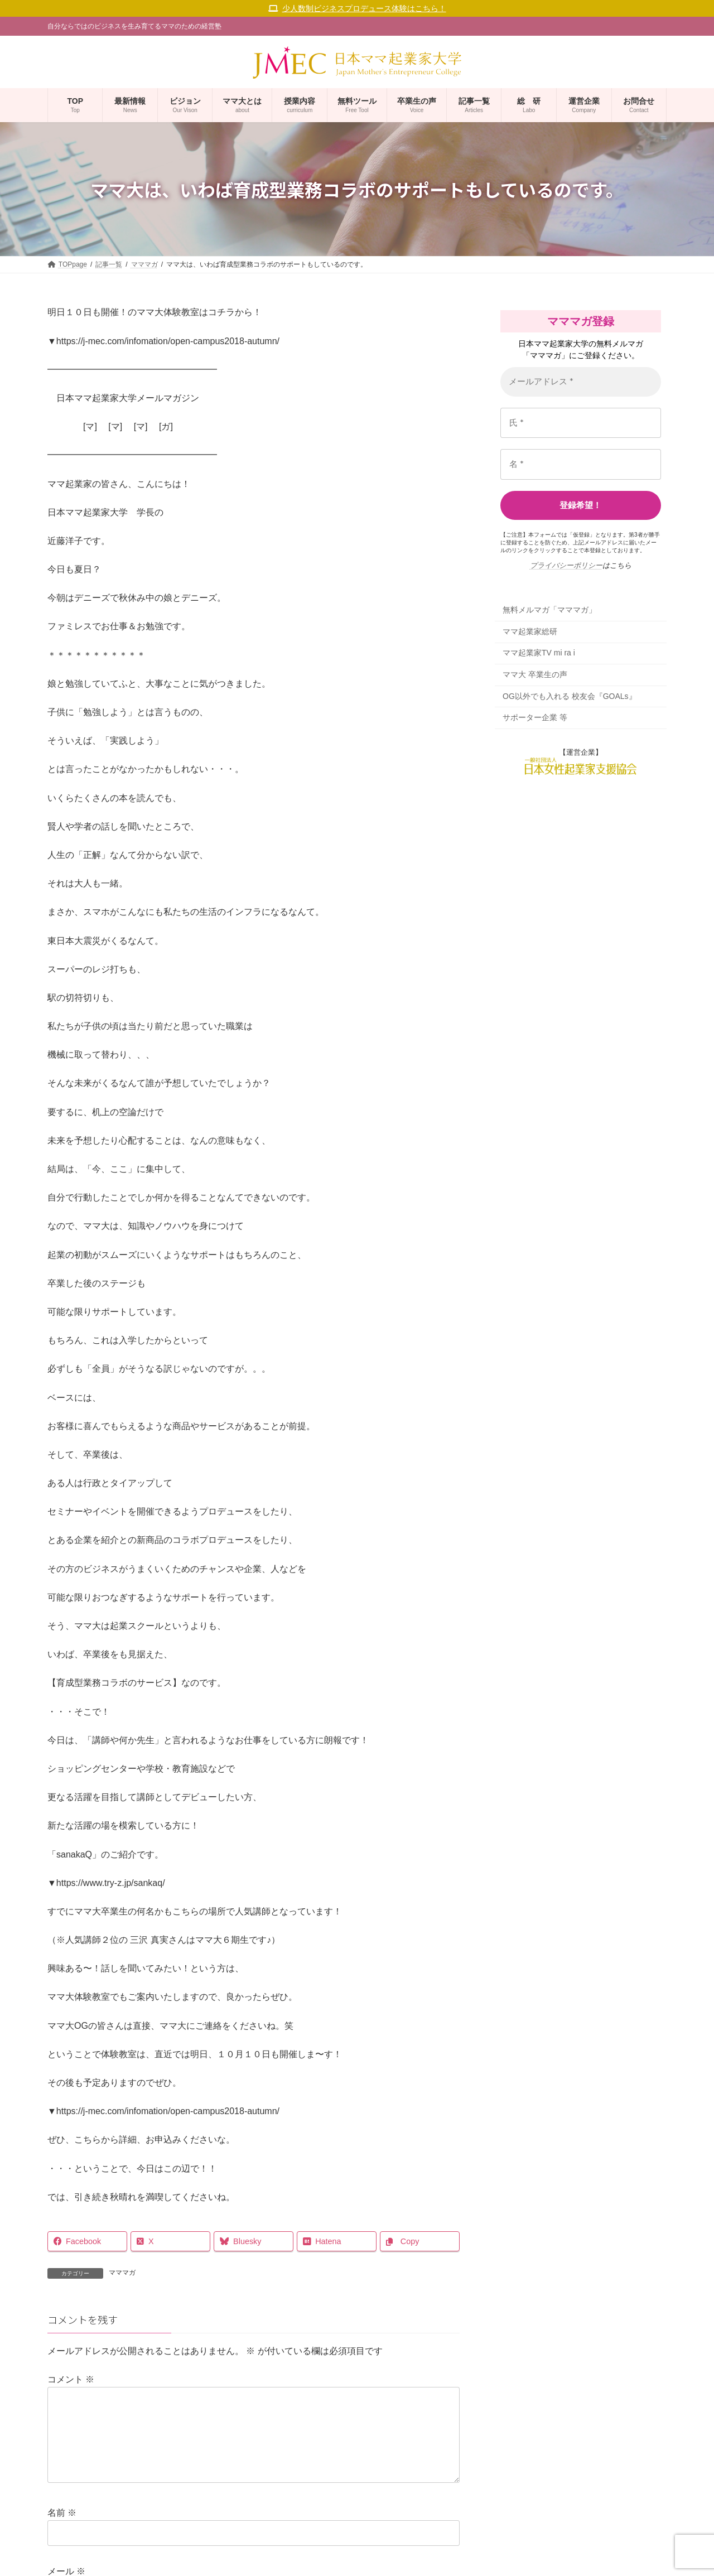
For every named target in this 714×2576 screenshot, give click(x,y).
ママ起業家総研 (530, 631)
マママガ (122, 2272)
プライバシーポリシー (566, 565)
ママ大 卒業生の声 (535, 674)
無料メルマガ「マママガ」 (549, 610)
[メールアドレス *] (580, 382)
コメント (70, 2379)
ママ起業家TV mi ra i (539, 653)
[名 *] (580, 464)
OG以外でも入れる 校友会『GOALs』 (569, 696)
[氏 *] (580, 423)
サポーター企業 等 (535, 717)
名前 (61, 2530)
